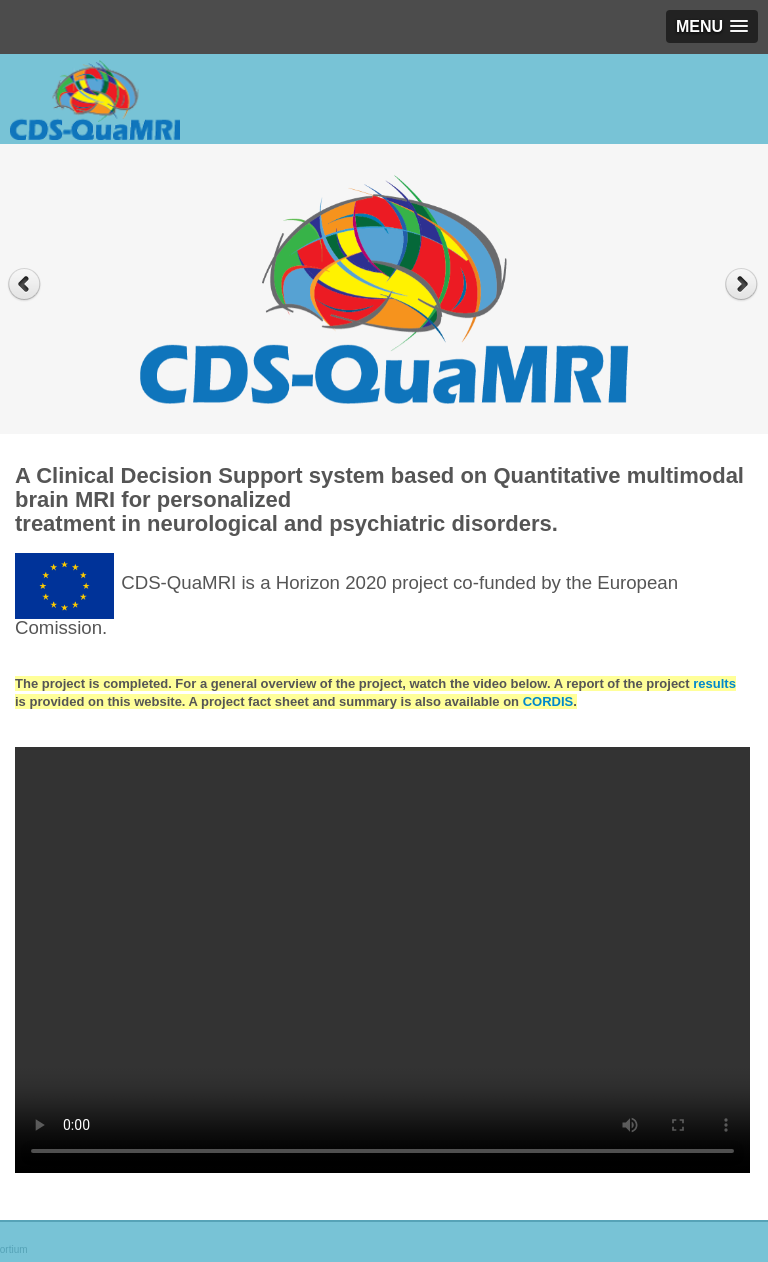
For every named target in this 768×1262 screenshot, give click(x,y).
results (714, 683)
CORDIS (548, 701)
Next (743, 284)
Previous (24, 284)
